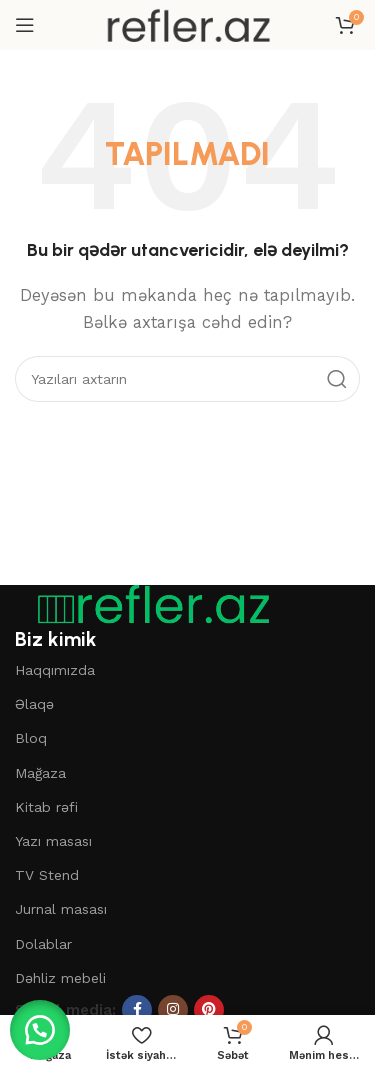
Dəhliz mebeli (60, 978)
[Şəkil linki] (145, 604)
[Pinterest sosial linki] (209, 1010)
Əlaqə (34, 704)
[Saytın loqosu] (188, 24)
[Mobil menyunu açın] (25, 25)
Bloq (31, 738)
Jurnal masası (61, 909)
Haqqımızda (55, 670)
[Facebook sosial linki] (137, 1010)
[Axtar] (187, 379)
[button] (40, 1030)
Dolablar (43, 944)
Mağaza (40, 773)
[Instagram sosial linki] (173, 1010)
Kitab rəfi (46, 807)
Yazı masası (53, 841)
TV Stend (47, 875)
